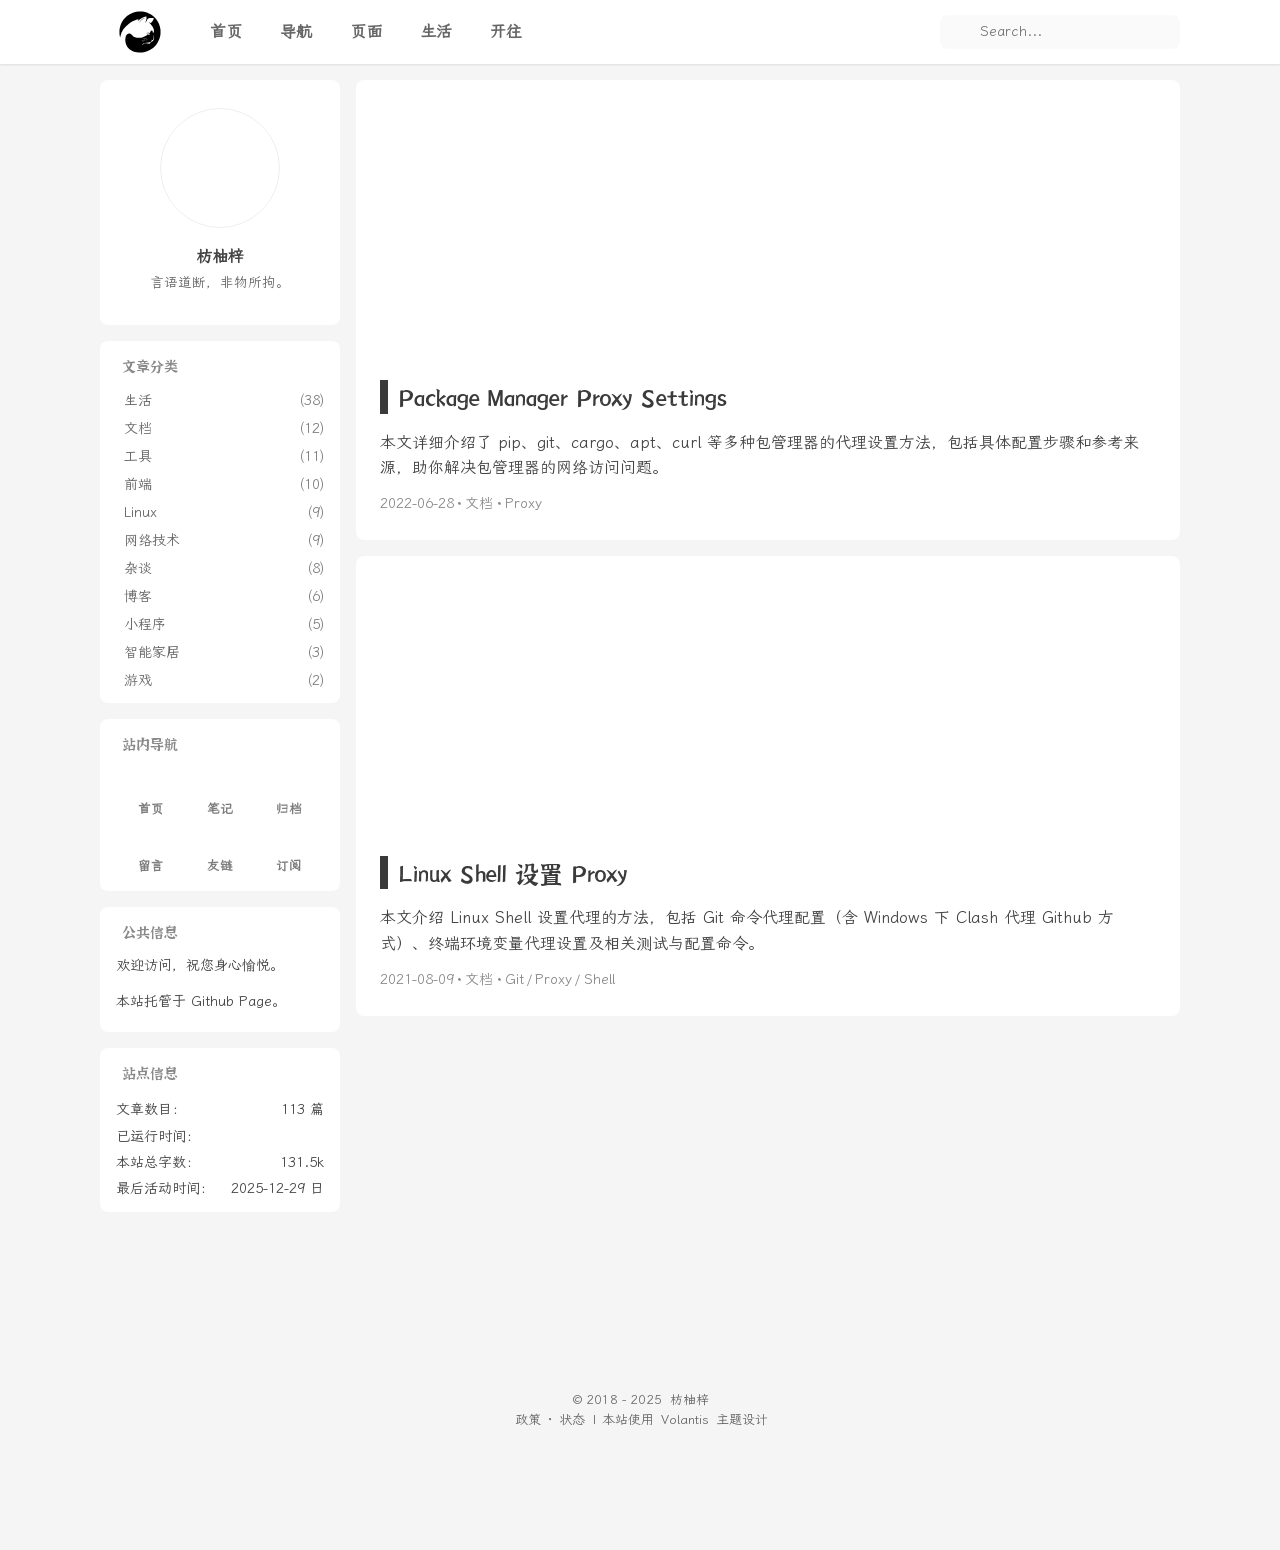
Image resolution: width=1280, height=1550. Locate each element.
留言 (151, 853)
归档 (289, 797)
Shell (599, 979)
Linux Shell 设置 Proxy (512, 872)
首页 (151, 797)
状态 (572, 1419)
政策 (528, 1419)
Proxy (523, 503)
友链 (220, 853)
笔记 (220, 797)
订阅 (289, 853)
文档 (479, 503)
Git (514, 979)
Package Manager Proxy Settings (562, 396)
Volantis (685, 1419)
